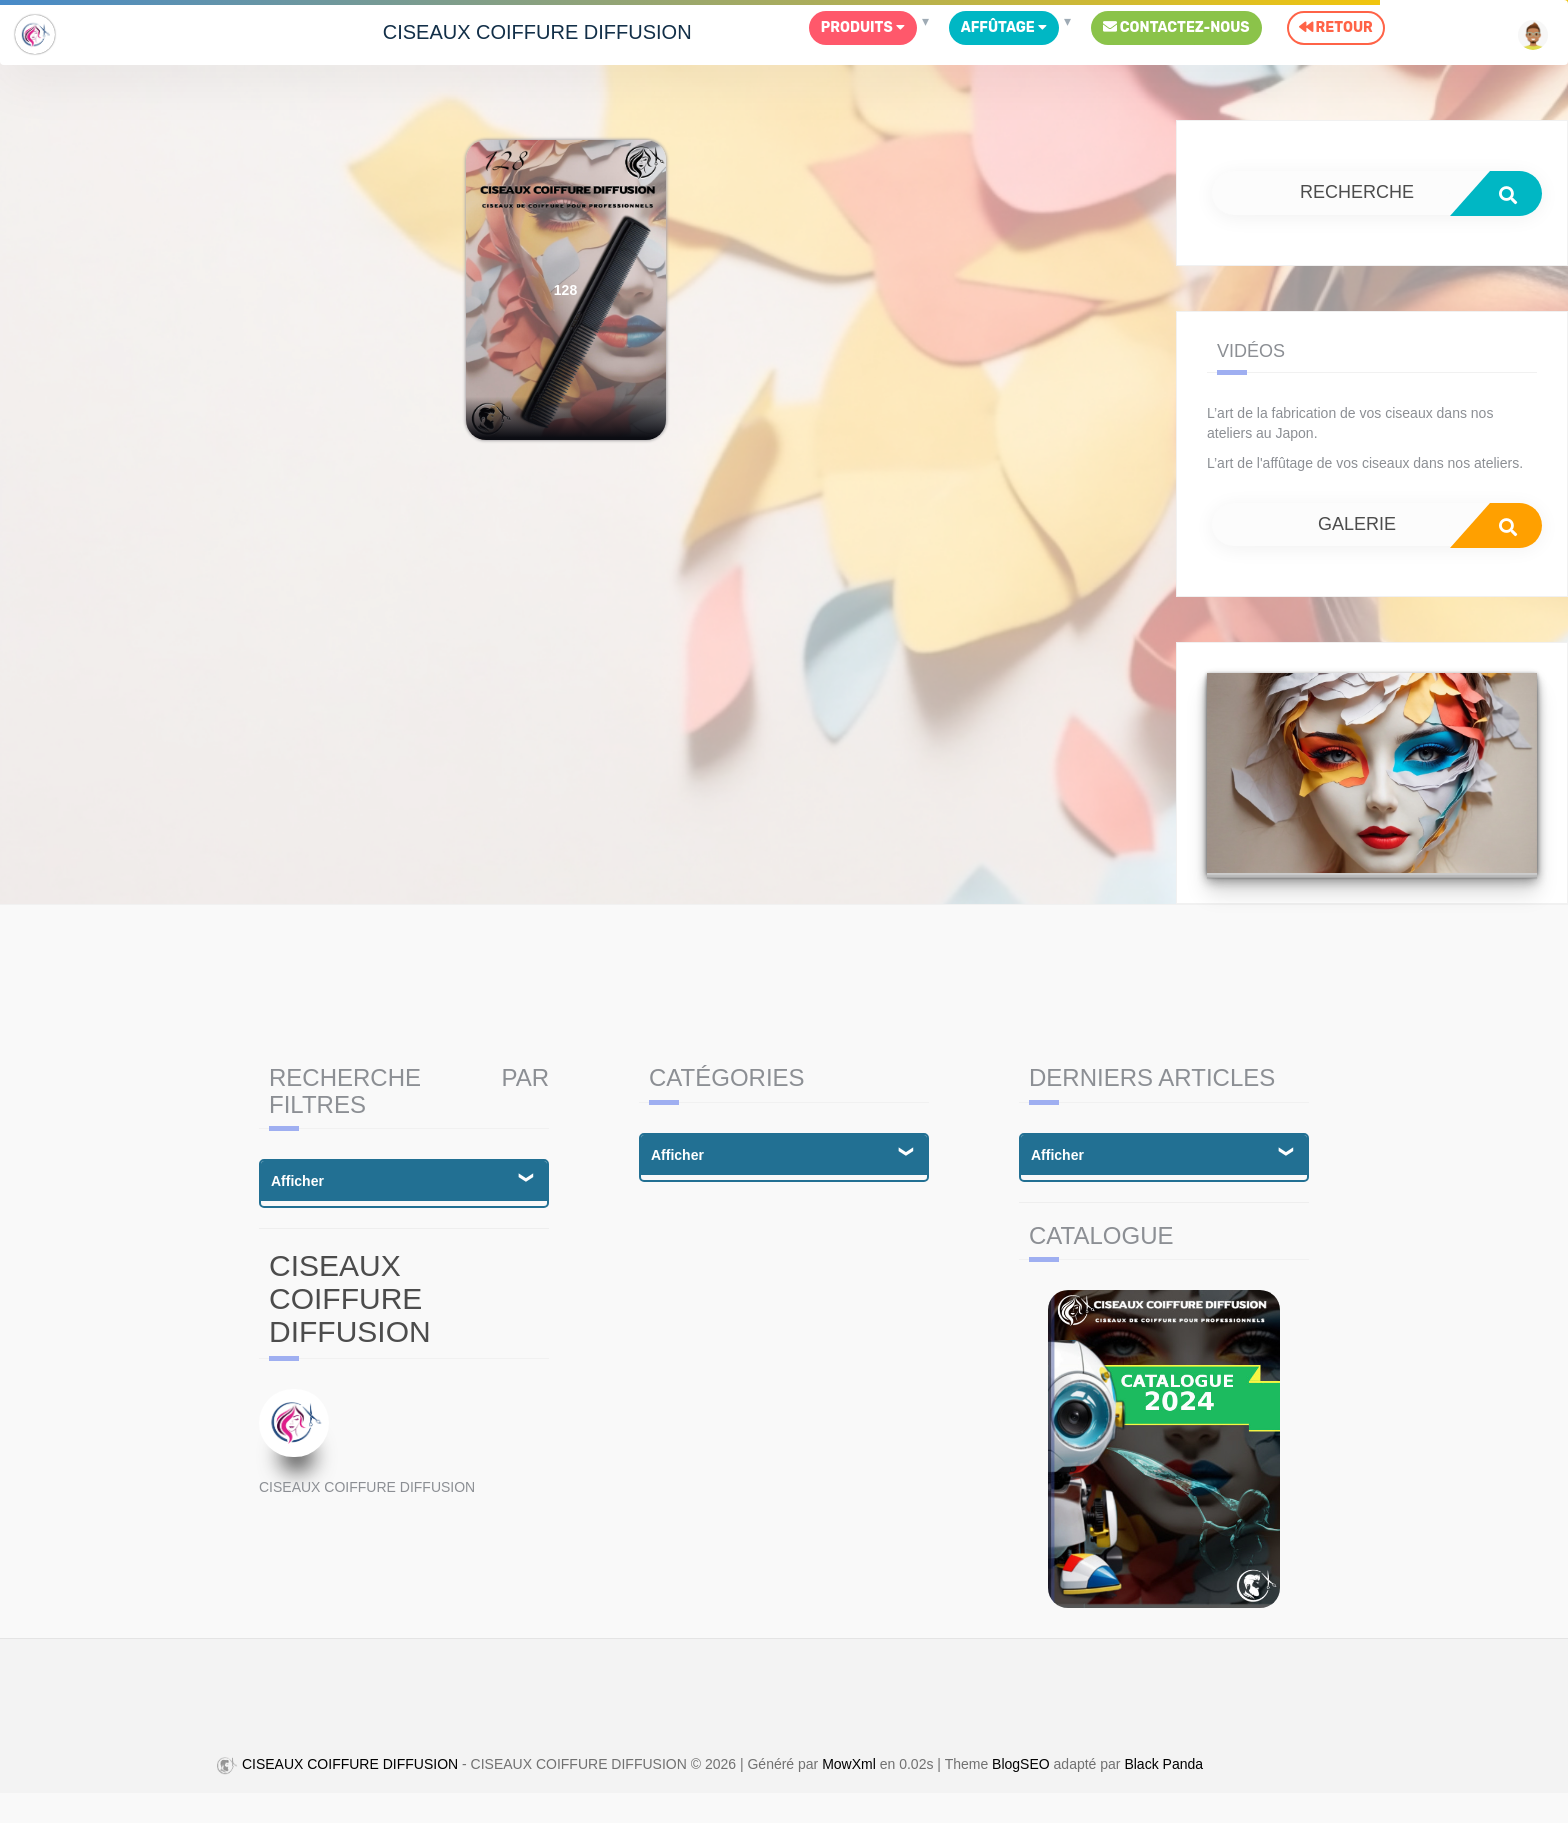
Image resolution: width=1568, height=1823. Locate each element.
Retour (1336, 27)
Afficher (297, 1181)
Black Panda (1163, 1765)
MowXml (849, 1765)
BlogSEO (1021, 1765)
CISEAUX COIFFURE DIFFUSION (537, 32)
